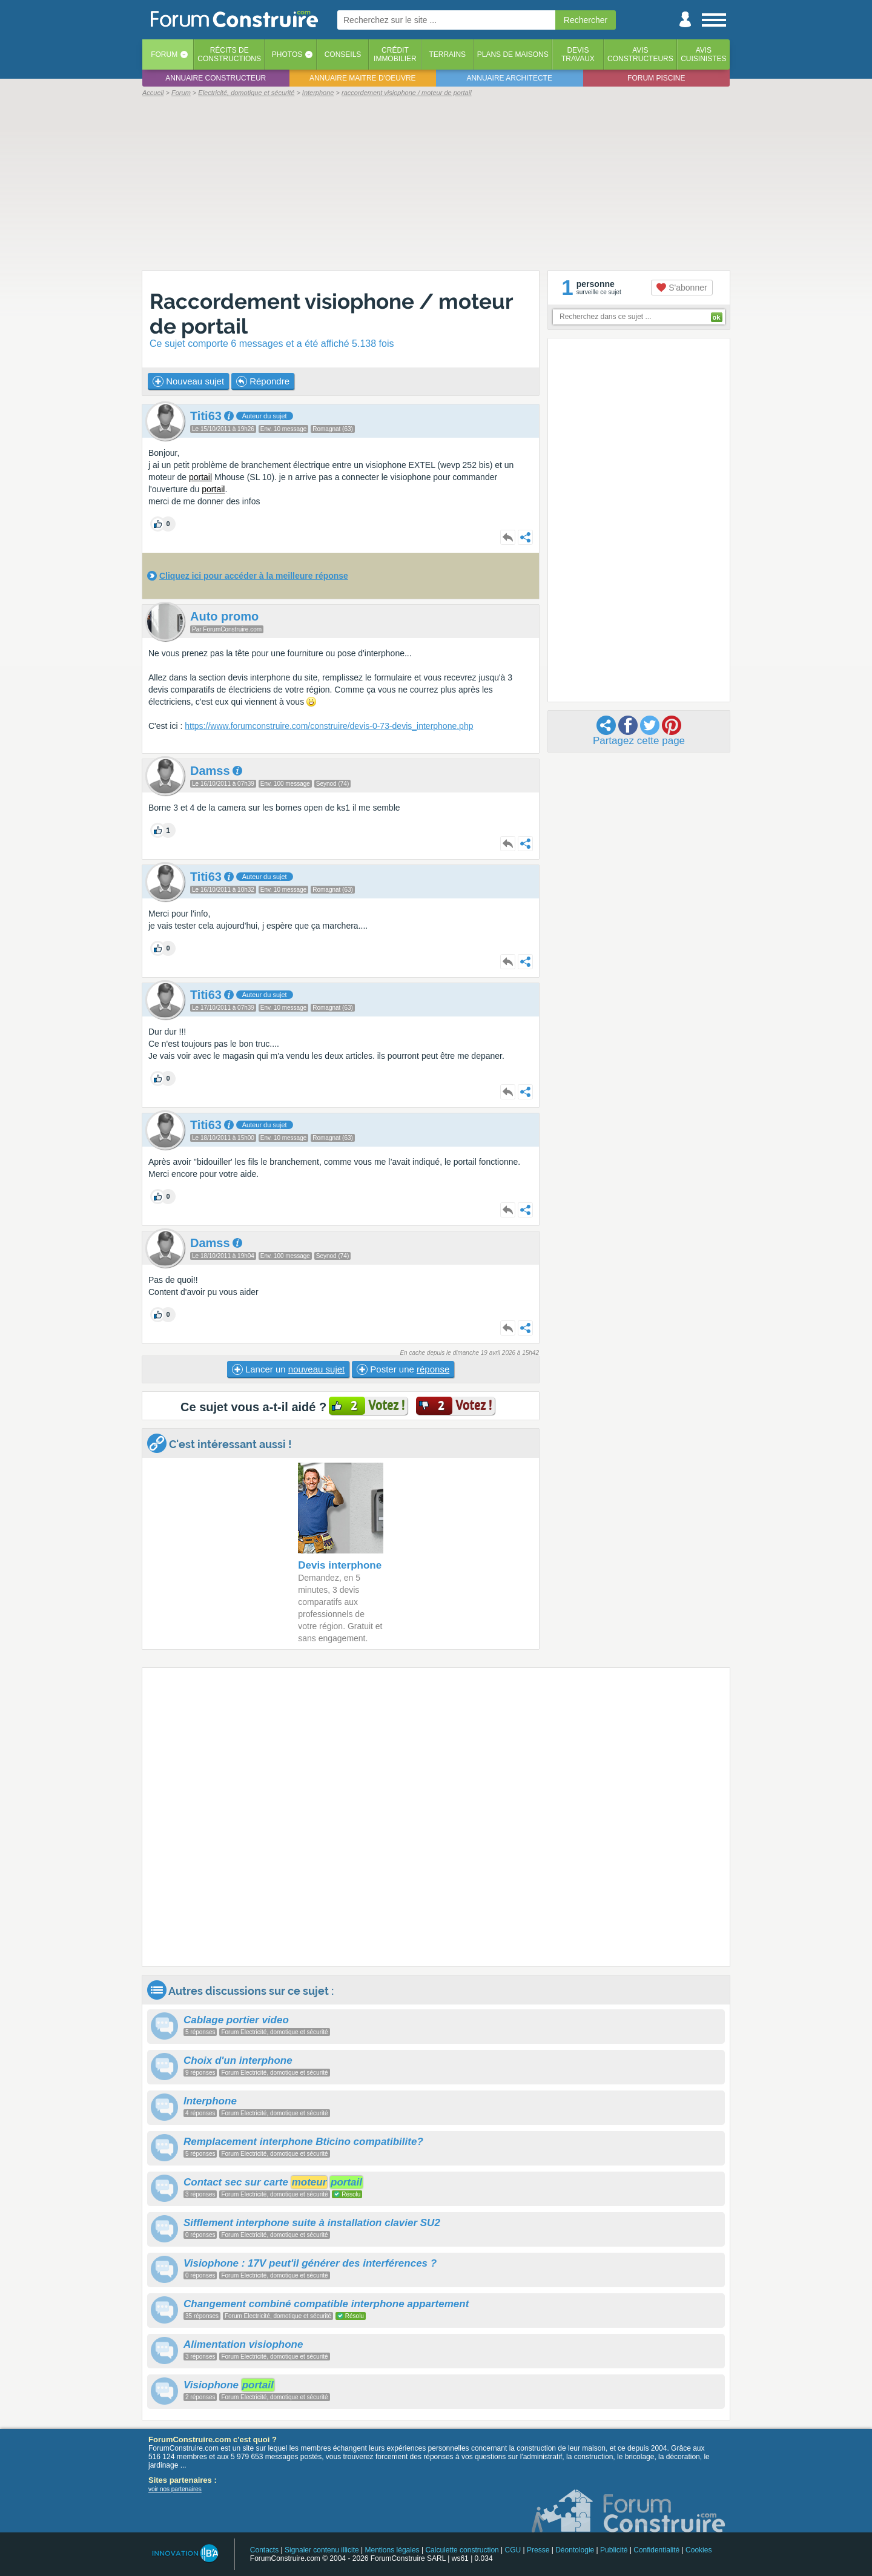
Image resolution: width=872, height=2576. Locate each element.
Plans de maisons (513, 54)
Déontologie (574, 2550)
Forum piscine (656, 78)
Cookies (698, 2550)
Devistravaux (578, 54)
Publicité (613, 2550)
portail (200, 477)
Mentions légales (392, 2550)
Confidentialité (656, 2550)
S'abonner (681, 287)
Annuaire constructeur (215, 78)
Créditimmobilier (395, 54)
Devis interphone (340, 1565)
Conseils (343, 54)
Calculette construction (461, 2550)
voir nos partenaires (175, 2489)
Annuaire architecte (509, 78)
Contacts (264, 2550)
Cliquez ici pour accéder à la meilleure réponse (253, 576)
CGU (513, 2550)
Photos (287, 54)
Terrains (447, 54)
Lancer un (288, 1369)
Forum (164, 54)
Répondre (262, 381)
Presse (538, 2550)
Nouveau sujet (188, 381)
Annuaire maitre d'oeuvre (362, 78)
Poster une (403, 1369)
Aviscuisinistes (703, 54)
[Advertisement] (436, 183)
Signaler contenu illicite (322, 2550)
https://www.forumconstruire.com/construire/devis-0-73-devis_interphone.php (329, 726)
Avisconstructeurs (640, 54)
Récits (229, 54)
